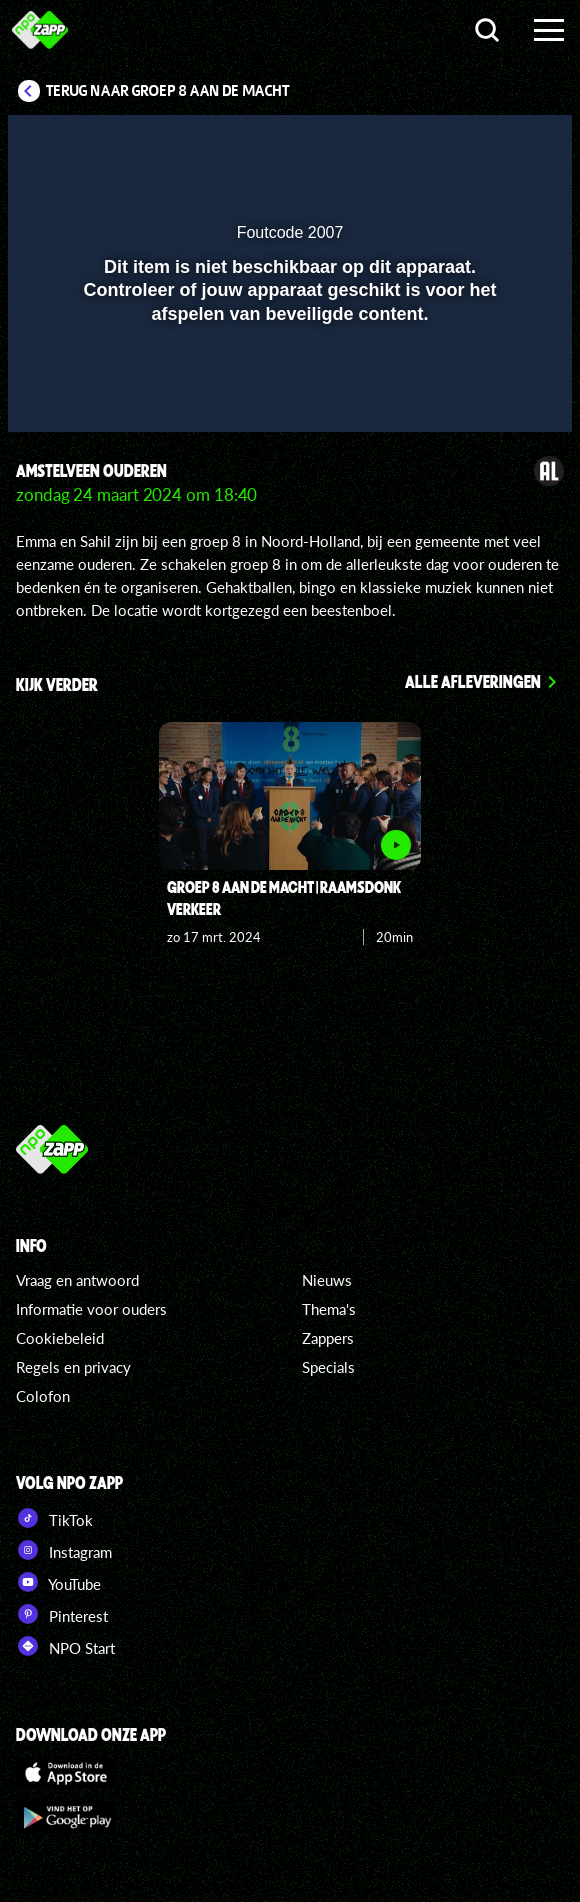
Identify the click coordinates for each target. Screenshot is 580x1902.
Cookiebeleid (60, 1338)
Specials (328, 1367)
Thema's (329, 1309)
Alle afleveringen (473, 681)
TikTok (54, 1518)
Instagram (64, 1550)
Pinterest (62, 1614)
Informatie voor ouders (91, 1309)
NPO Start (65, 1646)
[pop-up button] (465, 143)
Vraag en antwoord (77, 1280)
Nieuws (327, 1280)
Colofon (43, 1396)
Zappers (328, 1338)
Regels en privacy (73, 1367)
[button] (505, 143)
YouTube (58, 1582)
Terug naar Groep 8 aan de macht (168, 91)
